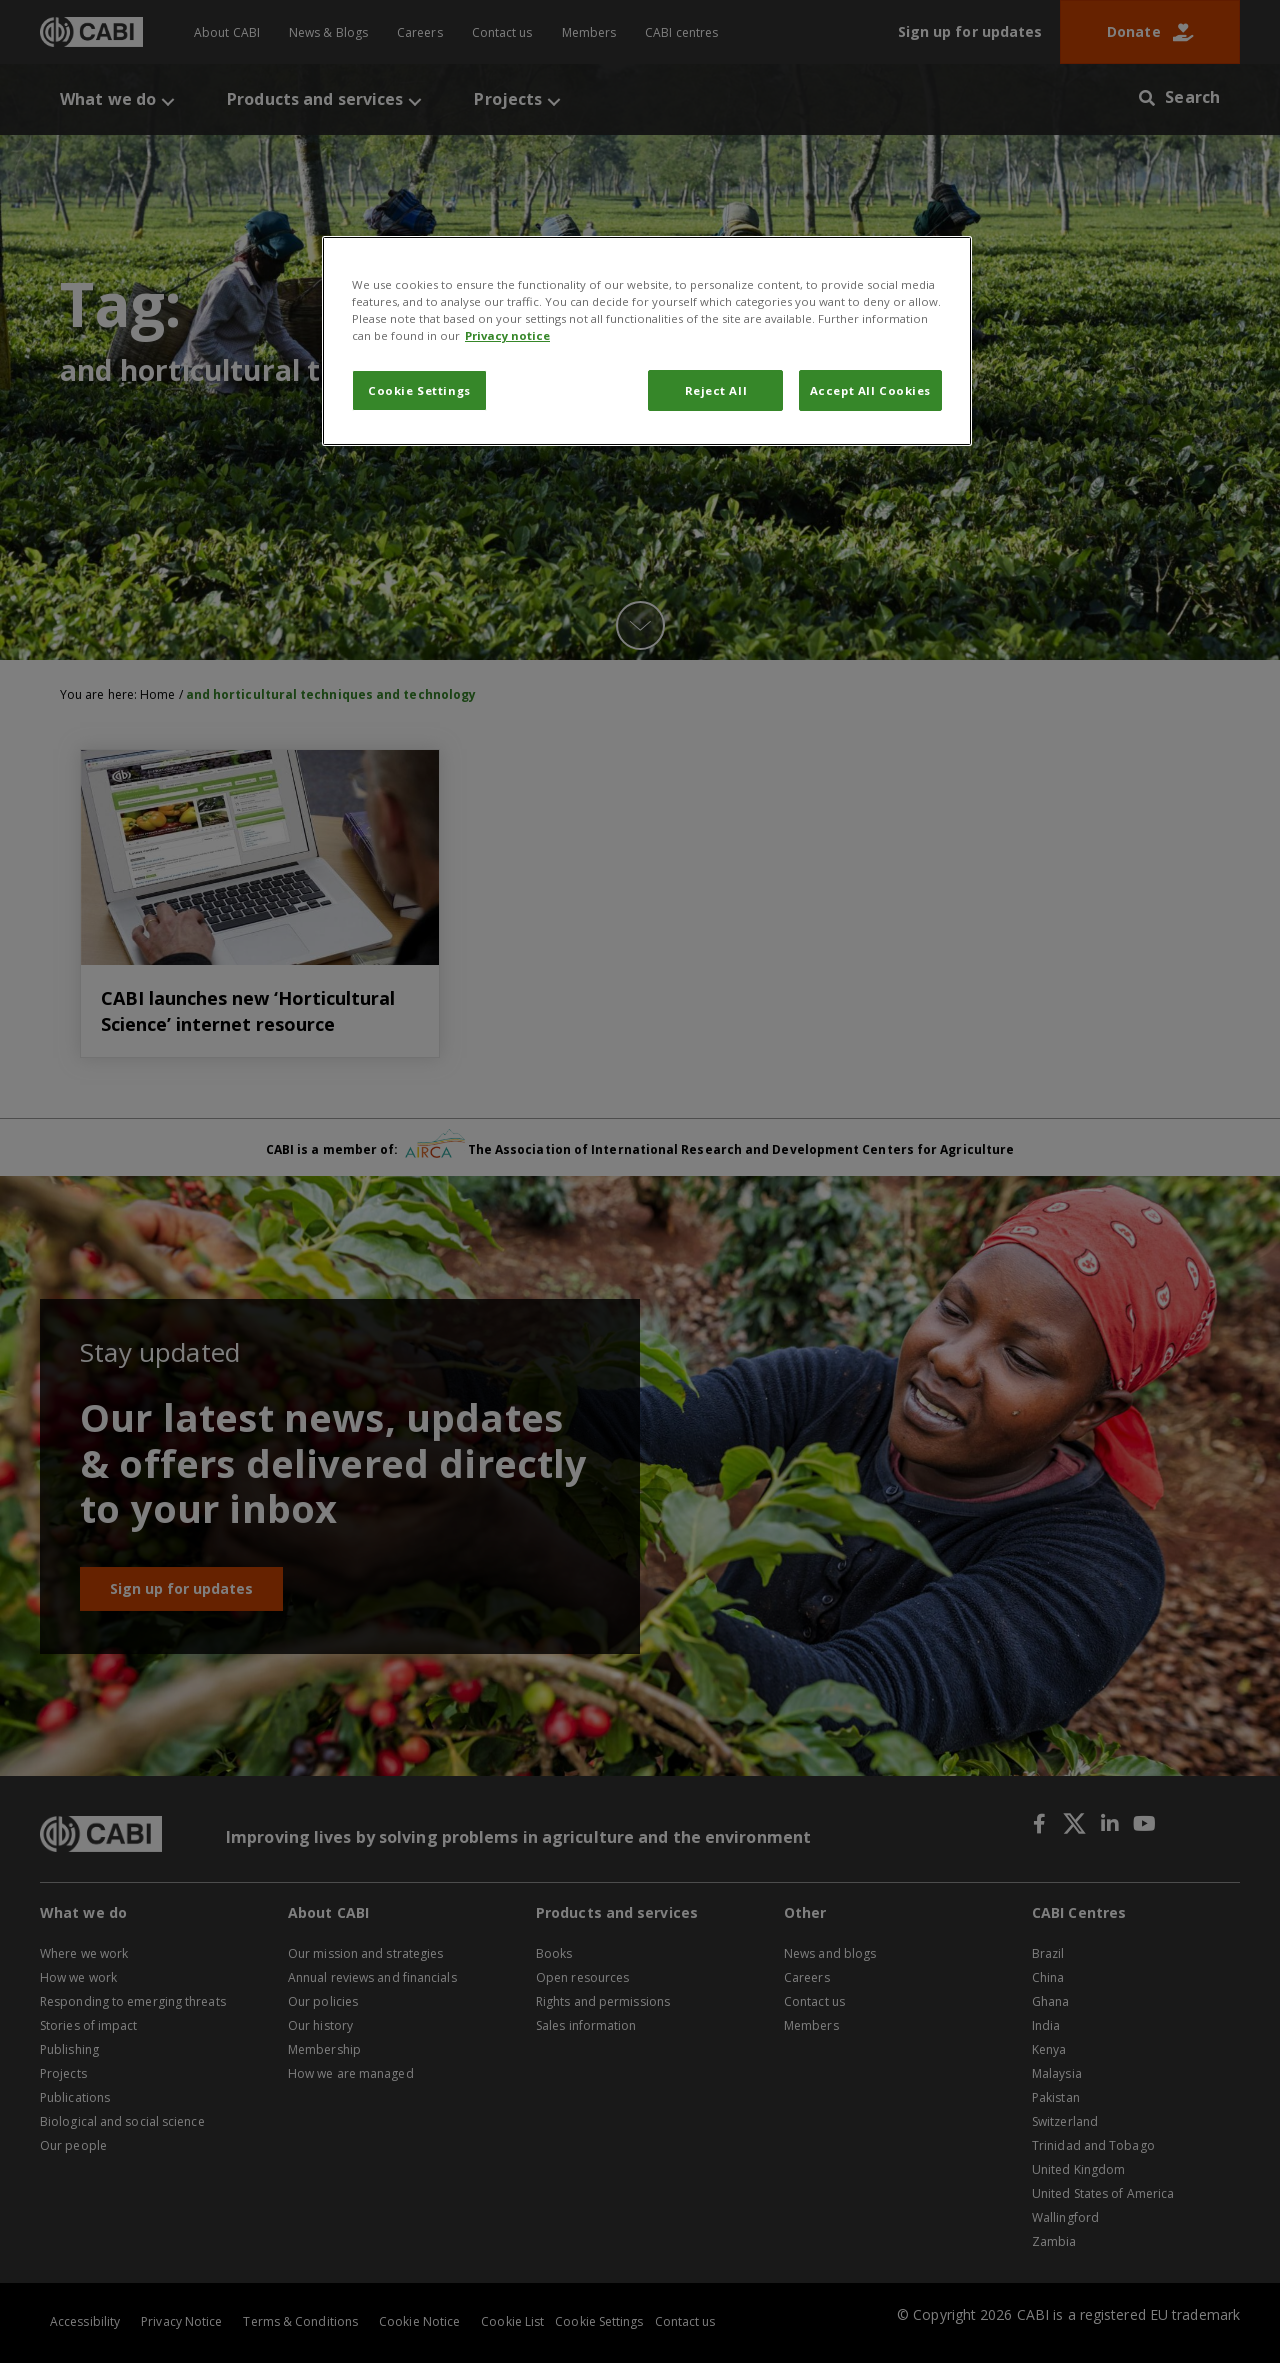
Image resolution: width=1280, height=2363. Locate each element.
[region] (647, 341)
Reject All (716, 390)
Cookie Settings (419, 390)
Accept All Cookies (870, 390)
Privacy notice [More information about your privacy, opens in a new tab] (507, 335)
